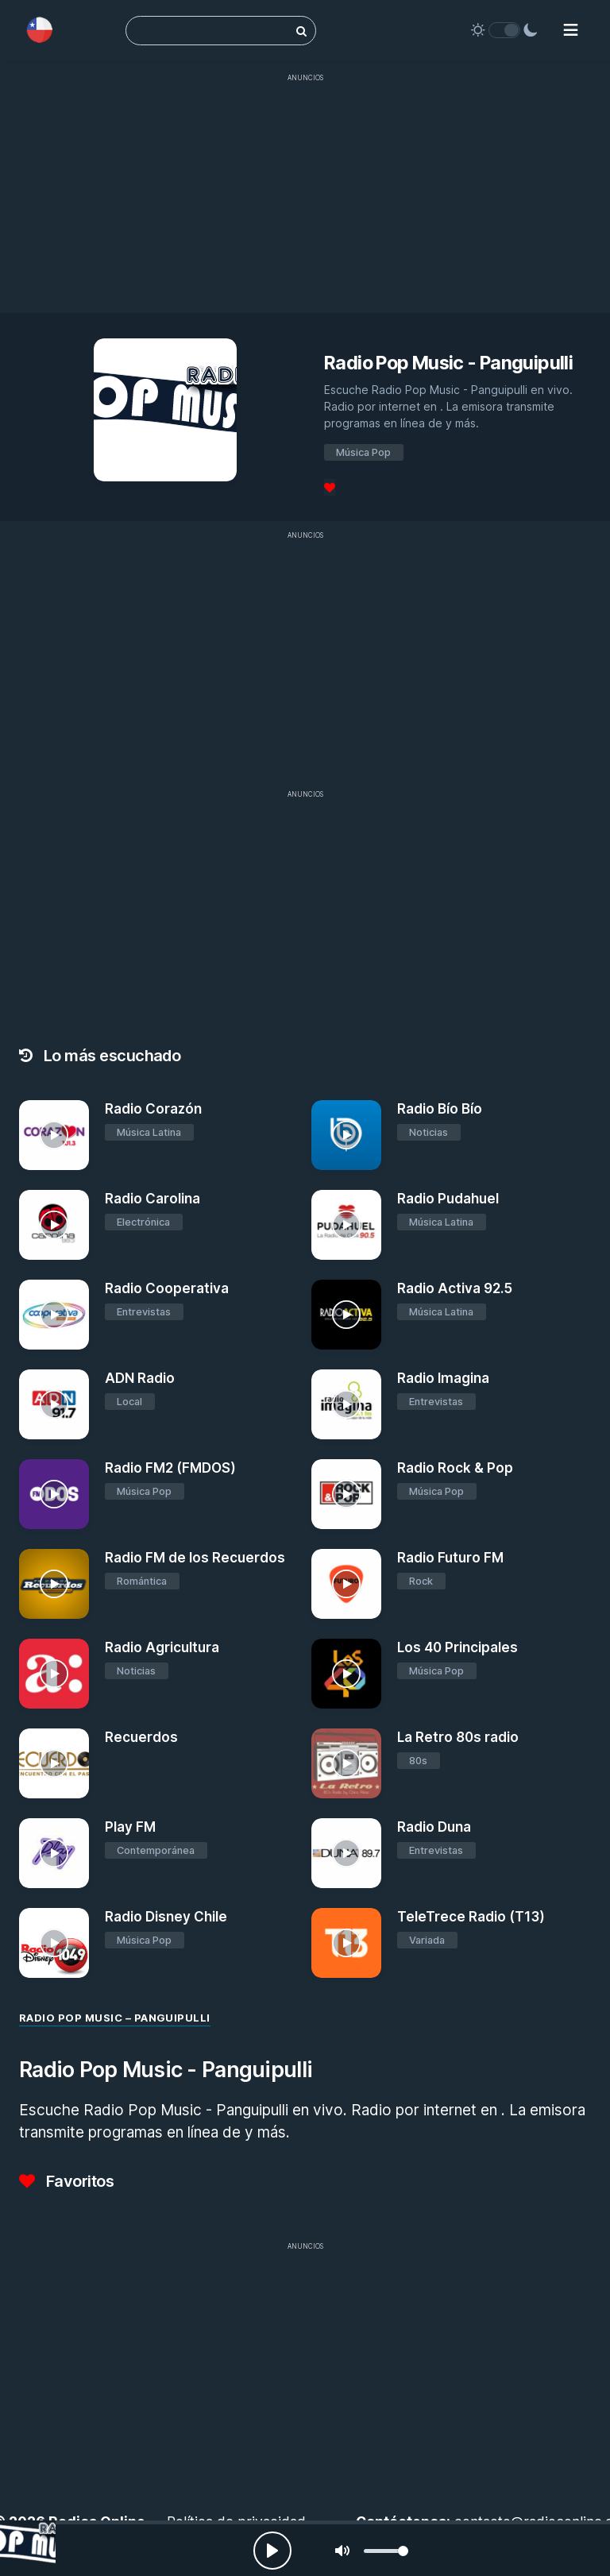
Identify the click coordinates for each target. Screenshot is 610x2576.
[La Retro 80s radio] (346, 1763)
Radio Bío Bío (439, 1109)
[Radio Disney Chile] (54, 1943)
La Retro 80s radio (458, 1737)
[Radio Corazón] (54, 1135)
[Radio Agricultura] (54, 1674)
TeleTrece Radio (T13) (471, 1917)
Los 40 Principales (457, 1647)
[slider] (386, 2551)
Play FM (130, 1827)
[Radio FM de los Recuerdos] (54, 1584)
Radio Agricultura (162, 1647)
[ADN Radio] (54, 1404)
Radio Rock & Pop (455, 1468)
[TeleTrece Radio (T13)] (346, 1943)
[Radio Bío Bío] (346, 1135)
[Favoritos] (329, 487)
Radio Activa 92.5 (454, 1288)
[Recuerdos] (54, 1763)
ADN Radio (140, 1378)
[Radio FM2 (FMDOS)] (54, 1494)
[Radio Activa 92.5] (346, 1315)
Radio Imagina (443, 1378)
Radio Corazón (153, 1109)
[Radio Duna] (346, 1853)
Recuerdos (141, 1737)
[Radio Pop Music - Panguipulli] (28, 2548)
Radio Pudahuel (448, 1199)
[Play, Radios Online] (272, 2551)
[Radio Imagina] (346, 1404)
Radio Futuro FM (450, 1558)
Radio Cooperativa (167, 1288)
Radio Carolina (152, 1199)
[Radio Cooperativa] (54, 1315)
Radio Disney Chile (166, 1917)
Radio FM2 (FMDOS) (170, 1468)
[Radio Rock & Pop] (346, 1494)
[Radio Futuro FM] (346, 1584)
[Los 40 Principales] (346, 1674)
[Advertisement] (305, 202)
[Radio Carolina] (54, 1225)
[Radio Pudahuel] (346, 1225)
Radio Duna (434, 1827)
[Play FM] (54, 1853)
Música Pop (363, 452)
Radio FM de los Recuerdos (195, 1558)
